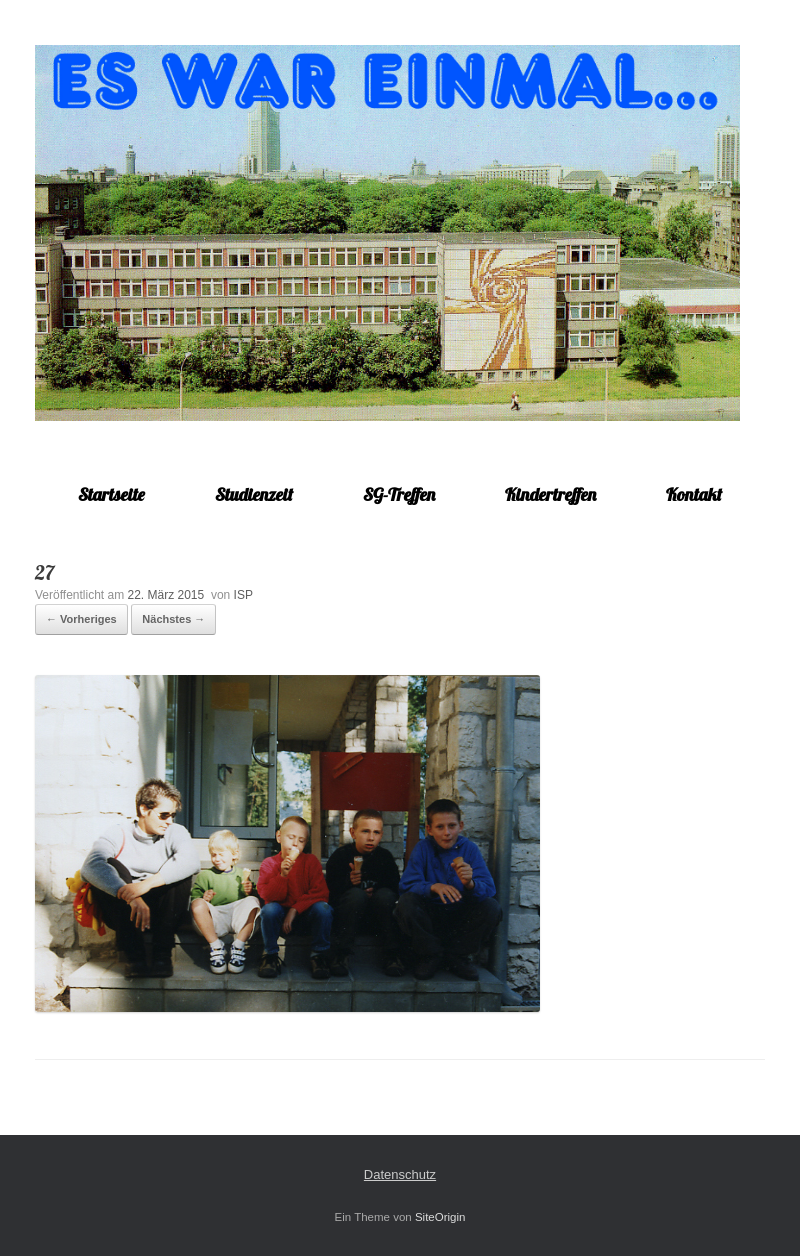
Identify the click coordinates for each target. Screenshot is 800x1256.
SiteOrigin (440, 1217)
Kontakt (694, 494)
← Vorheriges (81, 619)
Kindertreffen (550, 494)
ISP (243, 595)
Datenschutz (400, 1174)
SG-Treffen (399, 494)
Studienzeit (254, 494)
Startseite (111, 494)
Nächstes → (173, 619)
